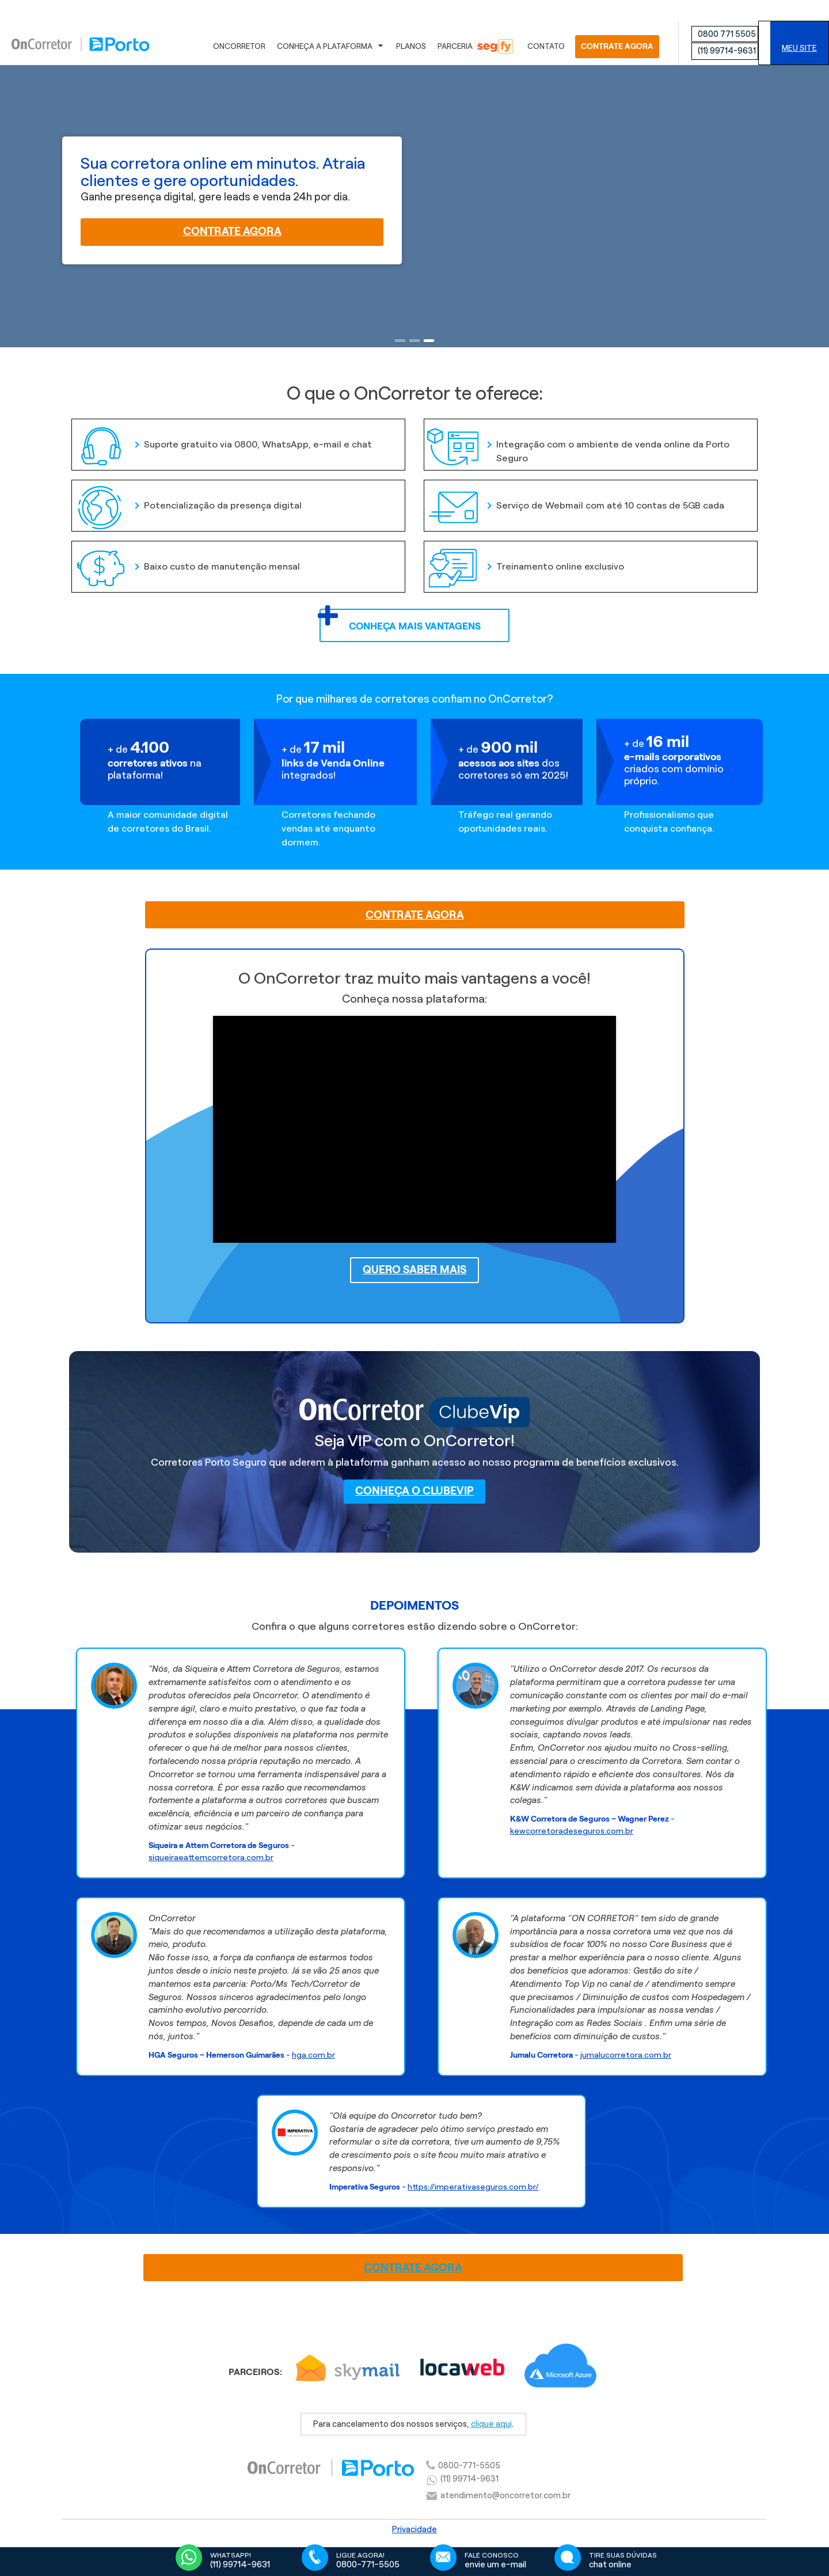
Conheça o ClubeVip (414, 1491)
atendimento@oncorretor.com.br (505, 2495)
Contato (546, 46)
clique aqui (491, 2424)
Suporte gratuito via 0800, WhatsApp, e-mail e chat (223, 437)
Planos (411, 46)
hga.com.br (313, 2054)
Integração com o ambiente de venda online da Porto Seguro (578, 444)
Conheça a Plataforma (331, 47)
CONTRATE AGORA (617, 46)
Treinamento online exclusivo (525, 559)
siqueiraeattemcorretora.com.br (211, 1857)
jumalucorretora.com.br (625, 2054)
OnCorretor (239, 46)
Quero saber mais (414, 1270)
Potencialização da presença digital (188, 498)
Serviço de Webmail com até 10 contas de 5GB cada (575, 498)
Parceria (475, 46)
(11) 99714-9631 (727, 50)
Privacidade (414, 2529)
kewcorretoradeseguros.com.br (571, 1830)
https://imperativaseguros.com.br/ (473, 2186)
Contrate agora (232, 231)
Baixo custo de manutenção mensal (187, 559)
